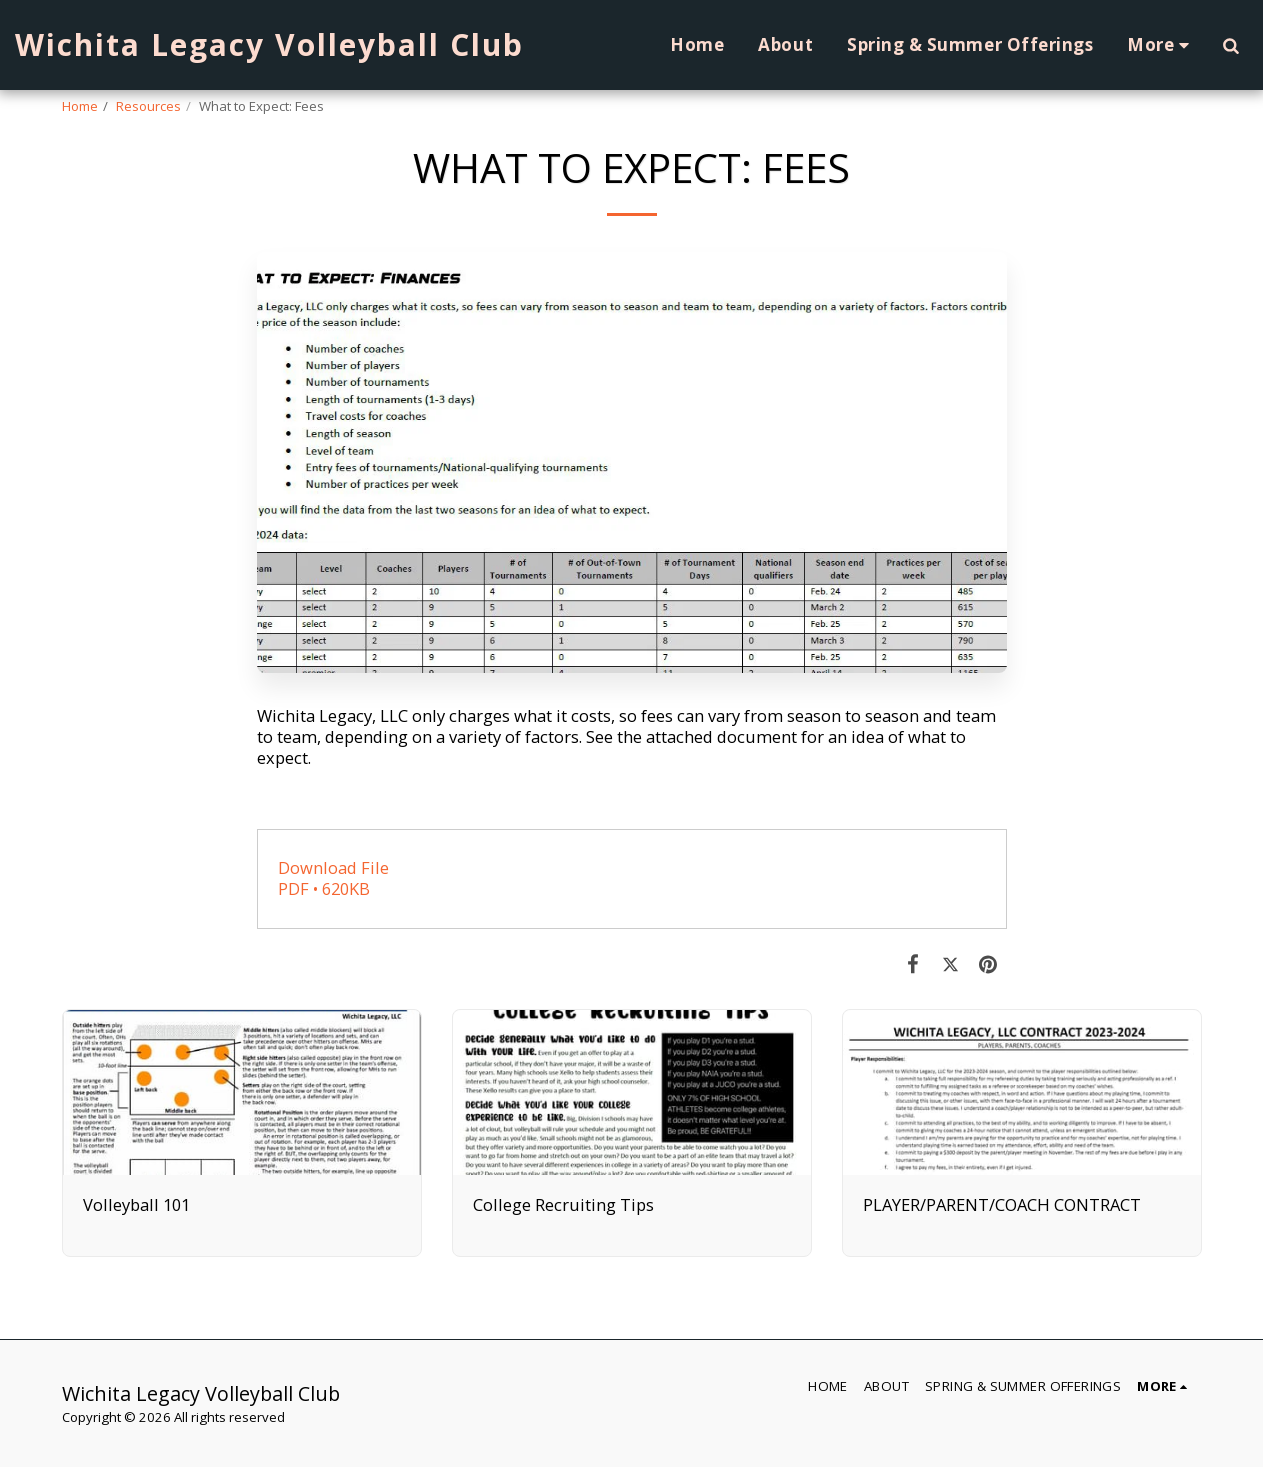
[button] (1230, 45)
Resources (148, 106)
